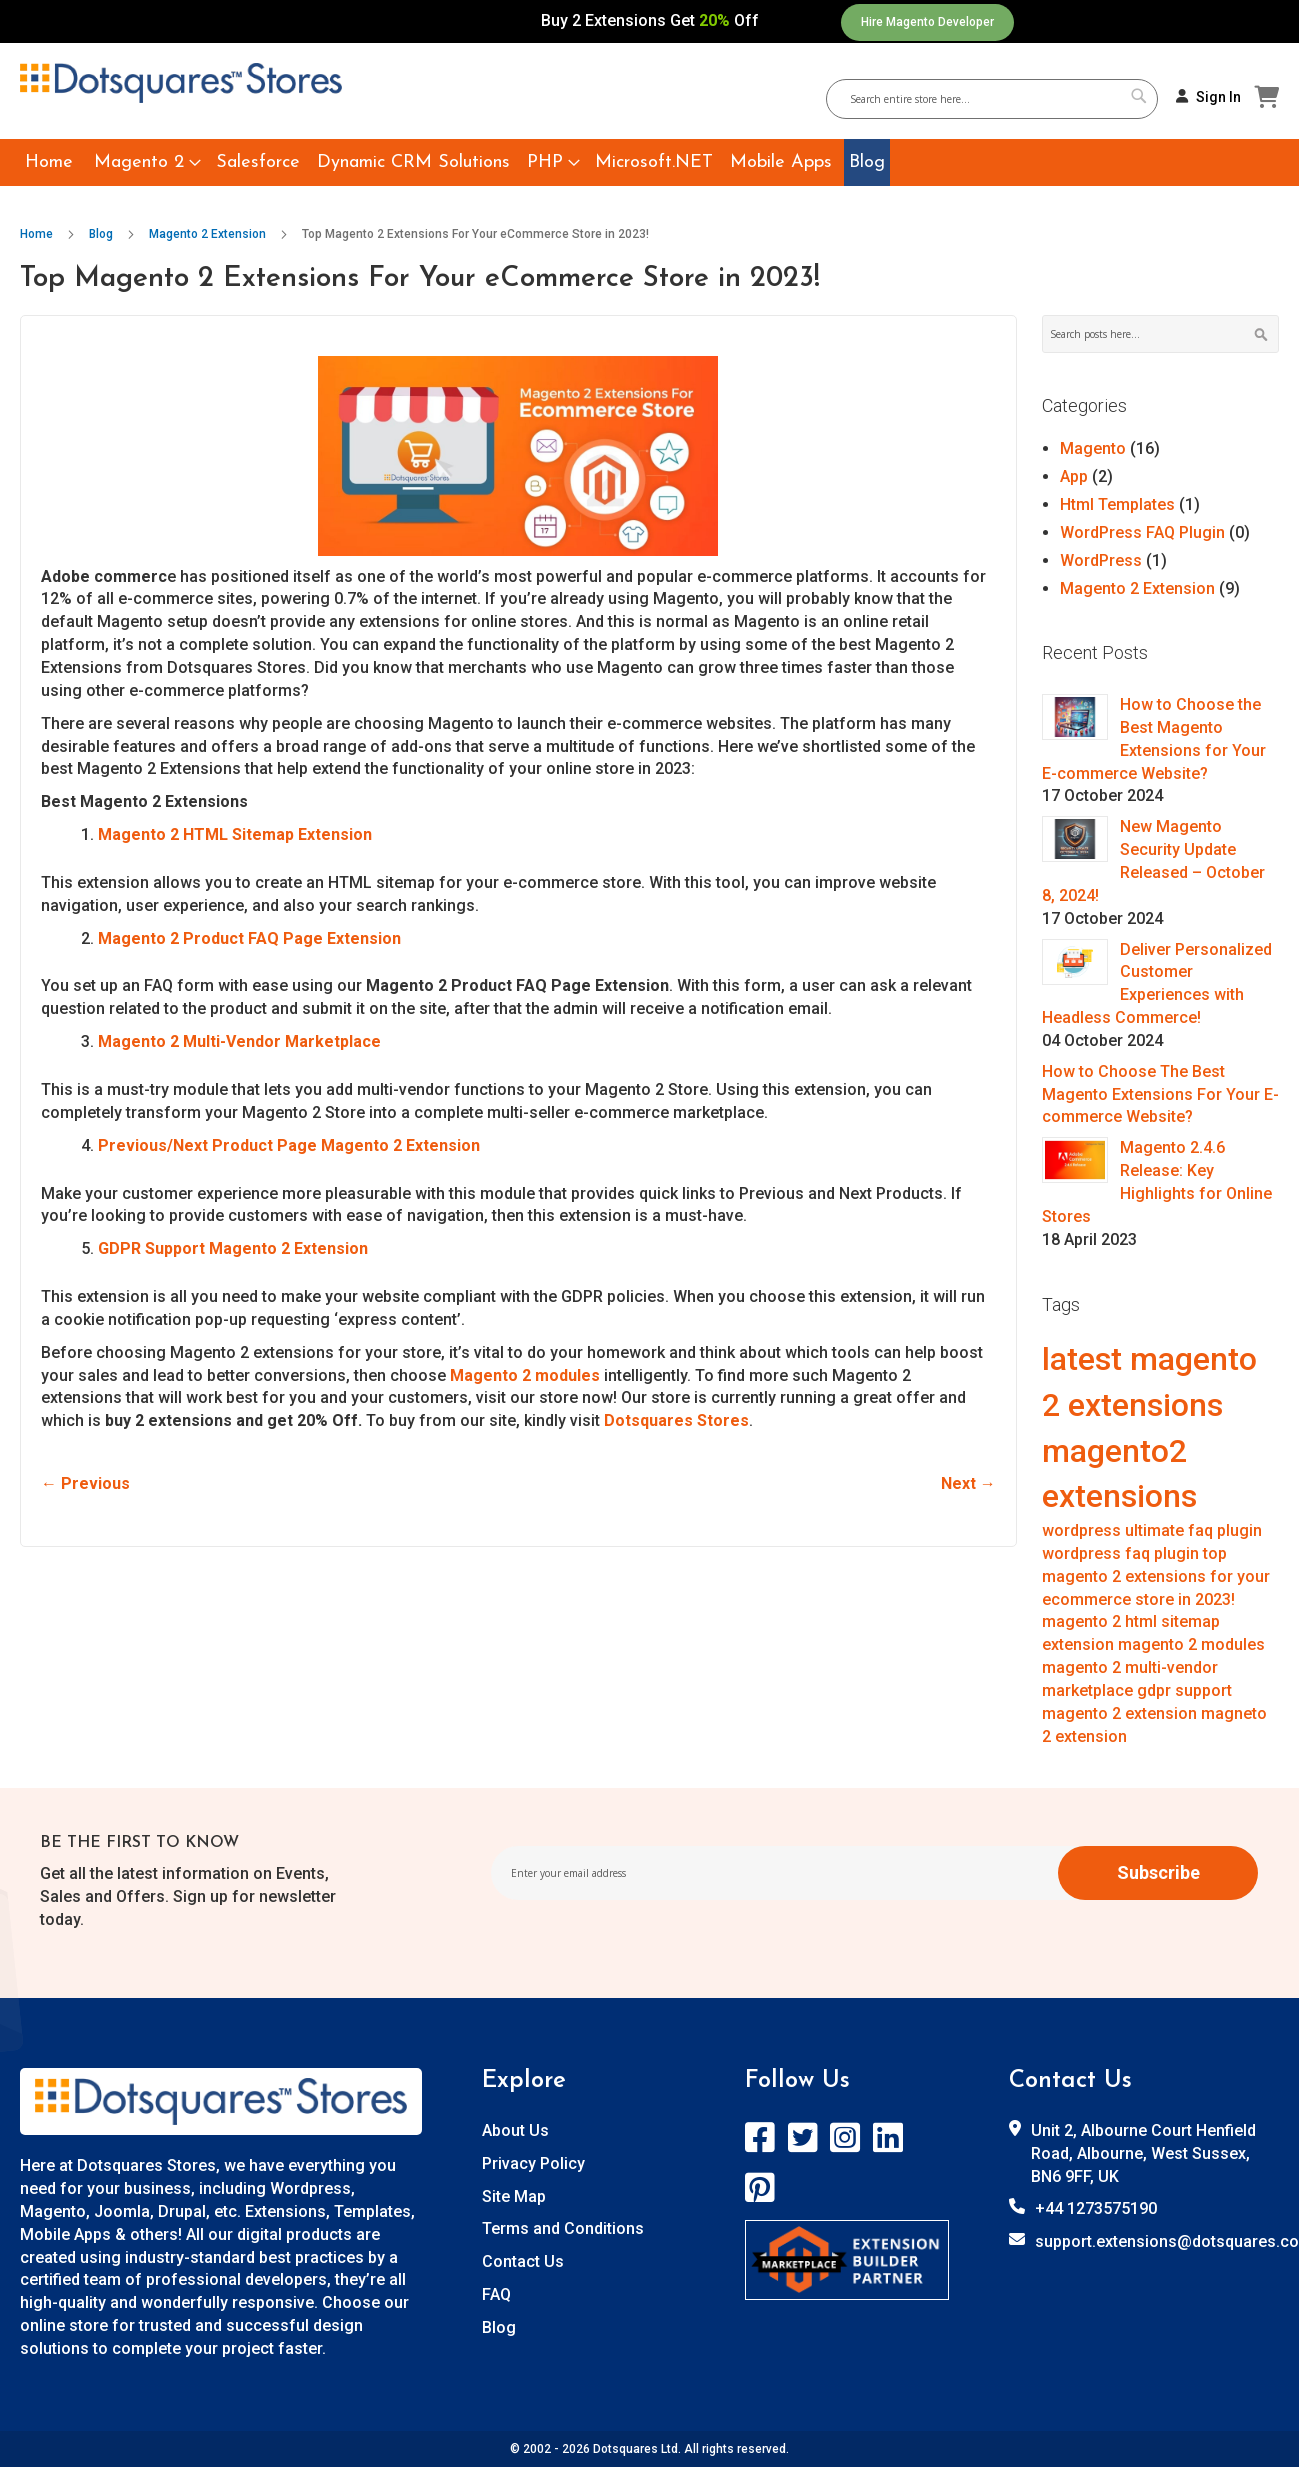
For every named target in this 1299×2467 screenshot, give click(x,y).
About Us (515, 2130)
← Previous (85, 1483)
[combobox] (999, 99)
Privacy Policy (533, 2163)
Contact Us (523, 2261)
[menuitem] (49, 162)
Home (38, 234)
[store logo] (181, 83)
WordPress (1103, 560)
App (1076, 476)
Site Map (514, 2196)
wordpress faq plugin (1122, 1553)
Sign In (1218, 97)
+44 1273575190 (1096, 2208)
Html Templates (1119, 504)
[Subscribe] (1158, 1873)
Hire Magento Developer (927, 22)
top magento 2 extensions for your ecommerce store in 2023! (1156, 1576)
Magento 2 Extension (209, 234)
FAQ (496, 2294)
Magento (1095, 448)
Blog (102, 234)
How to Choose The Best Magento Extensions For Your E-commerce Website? (1160, 1094)
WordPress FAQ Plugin (1144, 532)
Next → (968, 1483)
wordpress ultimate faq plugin (1152, 1530)
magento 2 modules (1191, 1644)
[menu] (649, 162)
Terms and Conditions (563, 2228)
